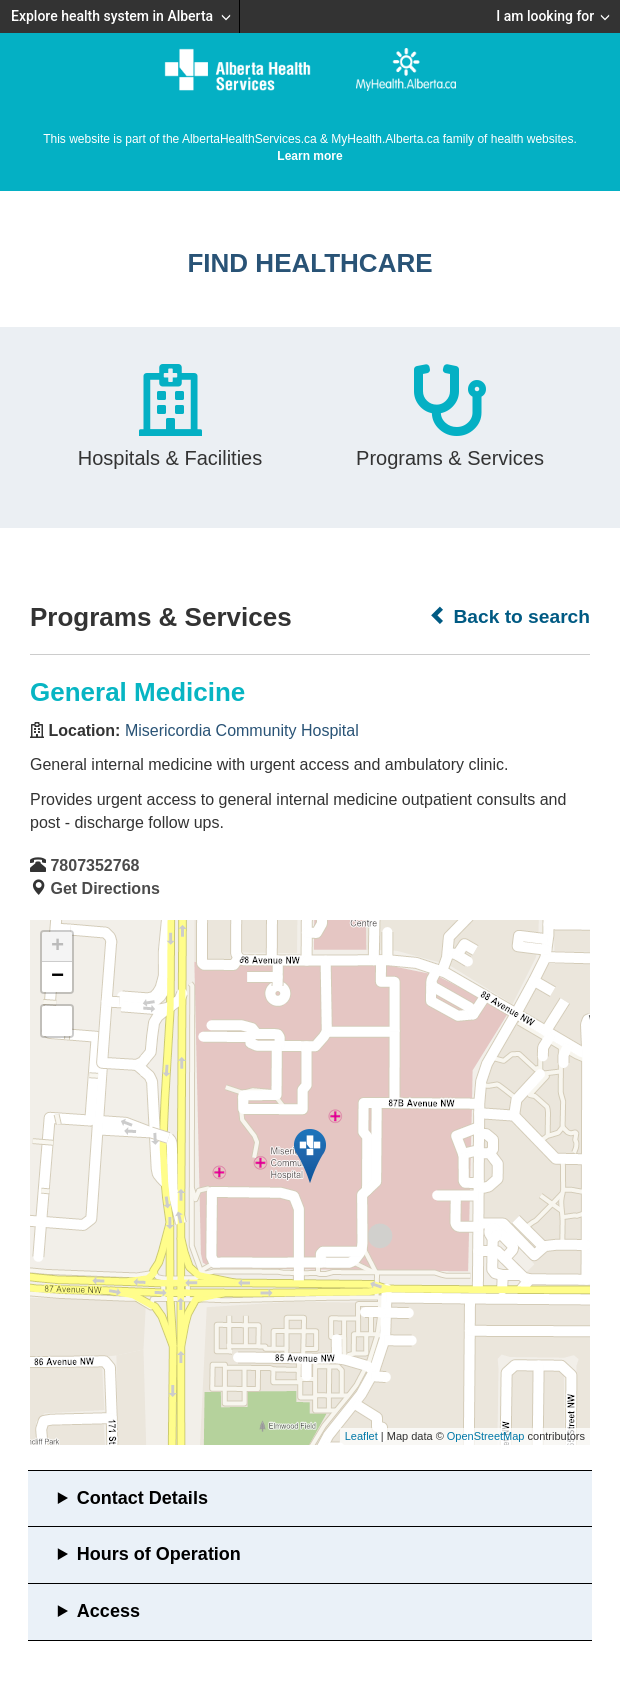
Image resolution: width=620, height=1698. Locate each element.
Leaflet (361, 1436)
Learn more (309, 156)
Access (108, 1611)
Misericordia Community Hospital (242, 730)
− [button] (57, 977)
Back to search (509, 616)
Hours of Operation (159, 1554)
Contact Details (142, 1498)
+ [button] (57, 947)
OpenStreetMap (486, 1436)
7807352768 (94, 865)
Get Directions (104, 888)
